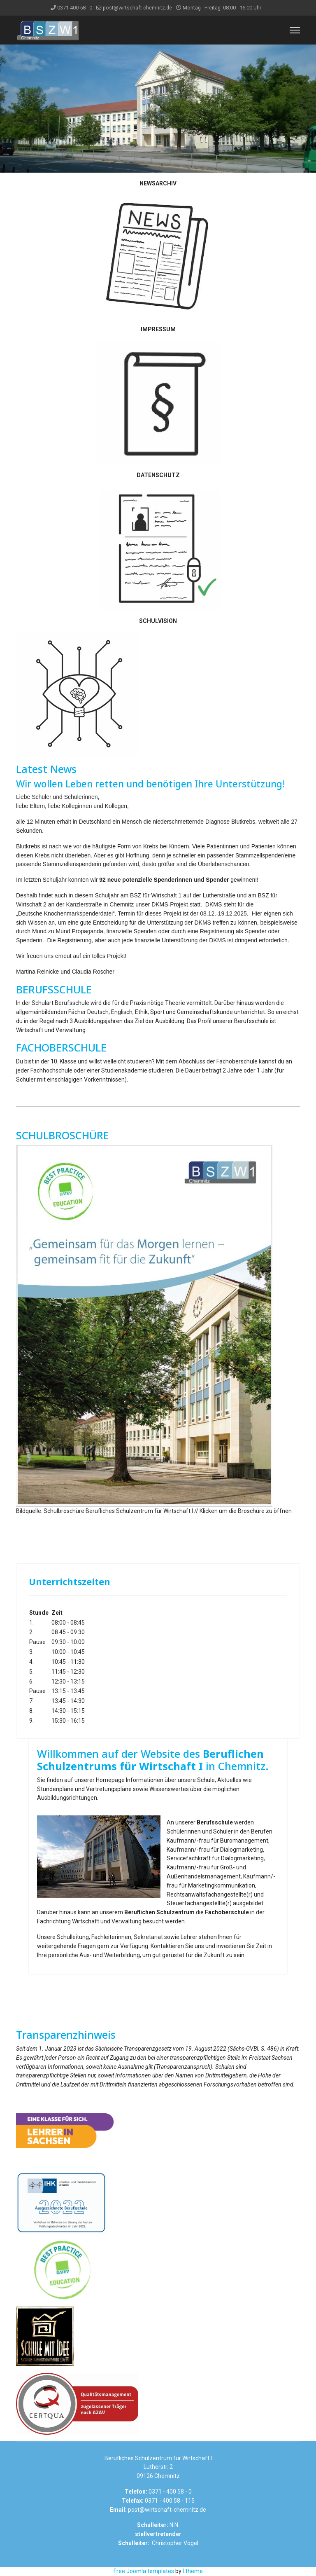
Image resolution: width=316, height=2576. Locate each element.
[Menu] (295, 30)
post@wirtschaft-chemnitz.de (137, 8)
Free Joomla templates (144, 2571)
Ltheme (193, 2571)
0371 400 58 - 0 (74, 8)
